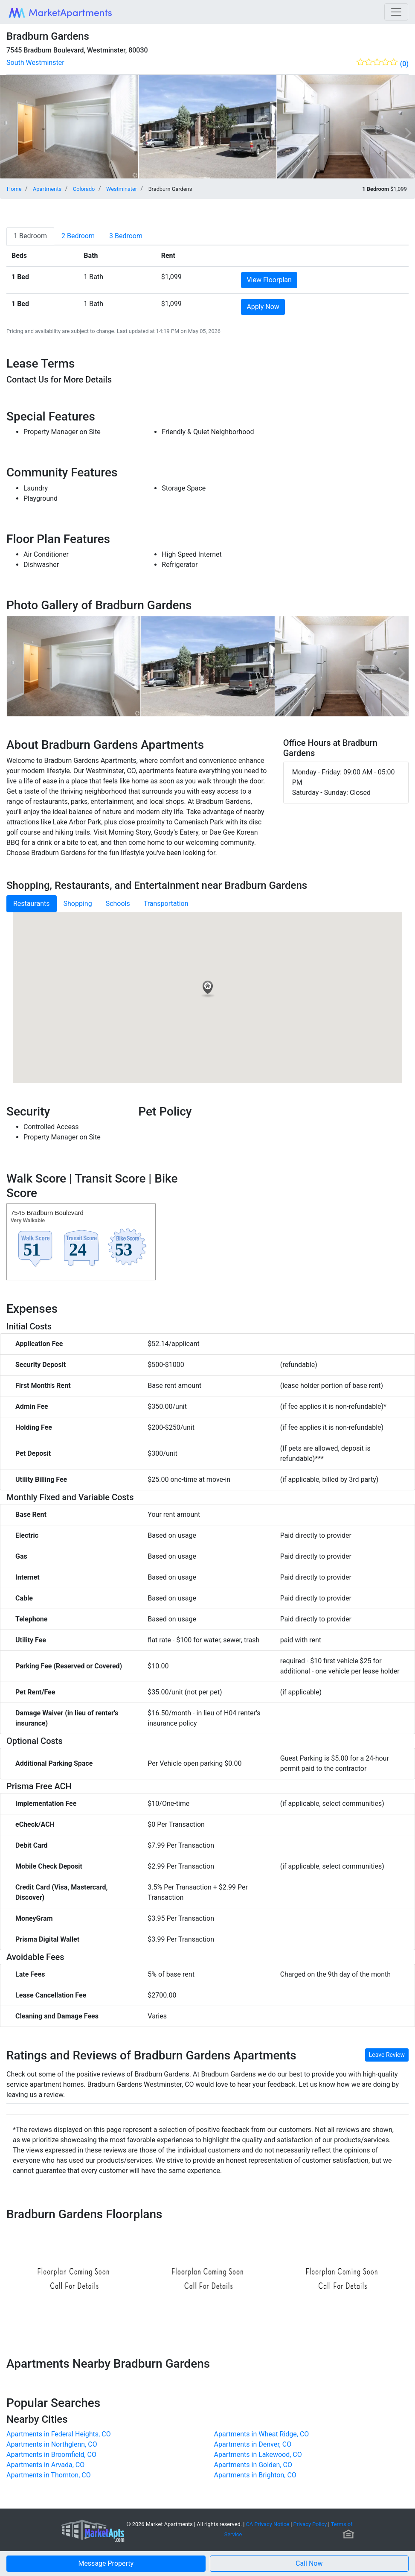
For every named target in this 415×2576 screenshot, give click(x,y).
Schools (118, 904)
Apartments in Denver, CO (253, 2444)
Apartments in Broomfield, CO (51, 2454)
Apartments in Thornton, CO (48, 2475)
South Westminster (35, 62)
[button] (309, 2564)
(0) (404, 64)
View (269, 280)
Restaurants (31, 904)
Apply (263, 307)
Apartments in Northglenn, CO (51, 2444)
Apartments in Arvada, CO (45, 2465)
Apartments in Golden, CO (253, 2465)
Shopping (78, 904)
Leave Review (387, 2054)
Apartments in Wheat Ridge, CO (261, 2434)
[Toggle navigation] (396, 11)
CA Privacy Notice (268, 2524)
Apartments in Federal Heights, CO (58, 2434)
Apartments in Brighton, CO (255, 2475)
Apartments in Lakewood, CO (258, 2454)
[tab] (30, 236)
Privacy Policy (310, 2524)
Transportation (166, 904)
